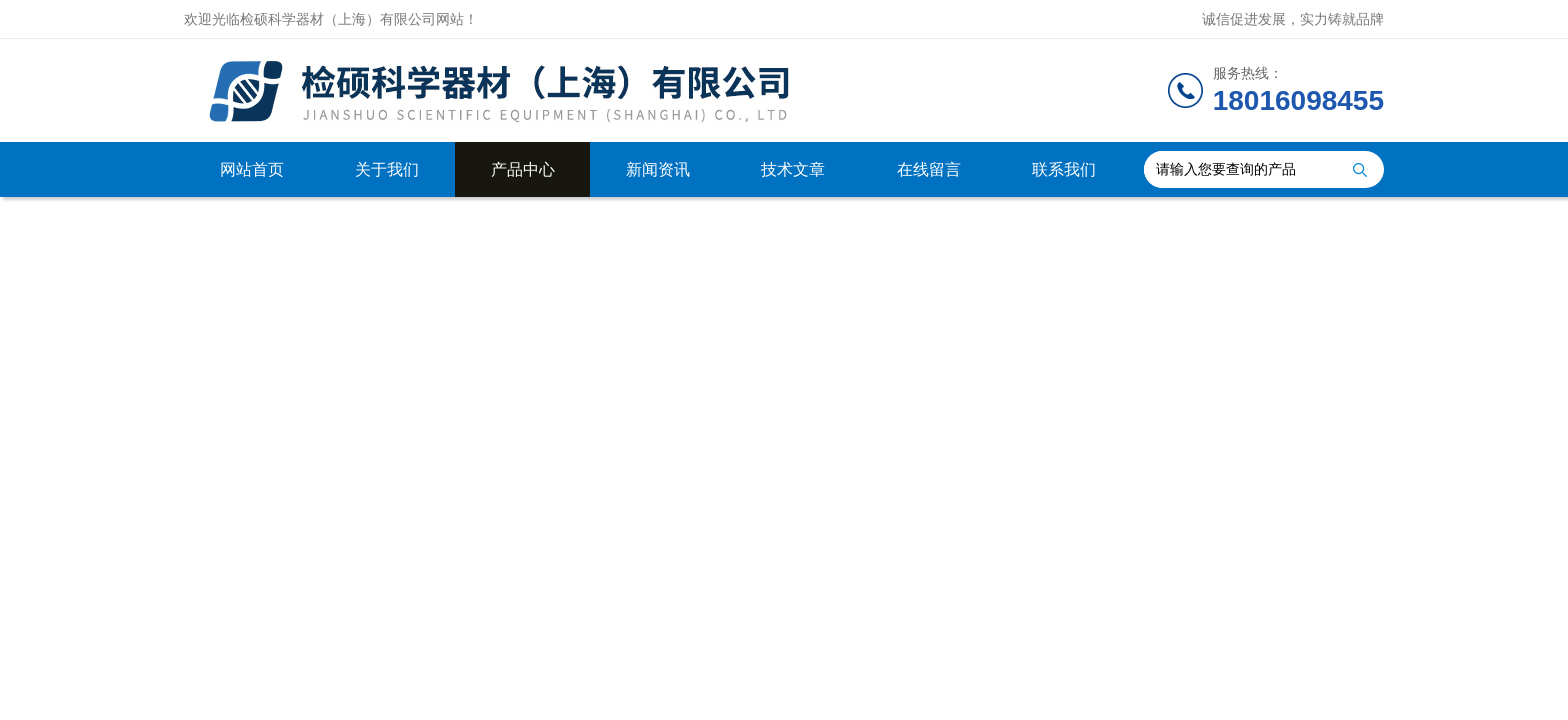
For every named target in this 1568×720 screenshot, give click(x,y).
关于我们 (387, 169)
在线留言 (929, 169)
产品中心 (523, 169)
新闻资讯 (658, 169)
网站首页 (252, 169)
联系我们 (1064, 169)
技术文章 (793, 169)
